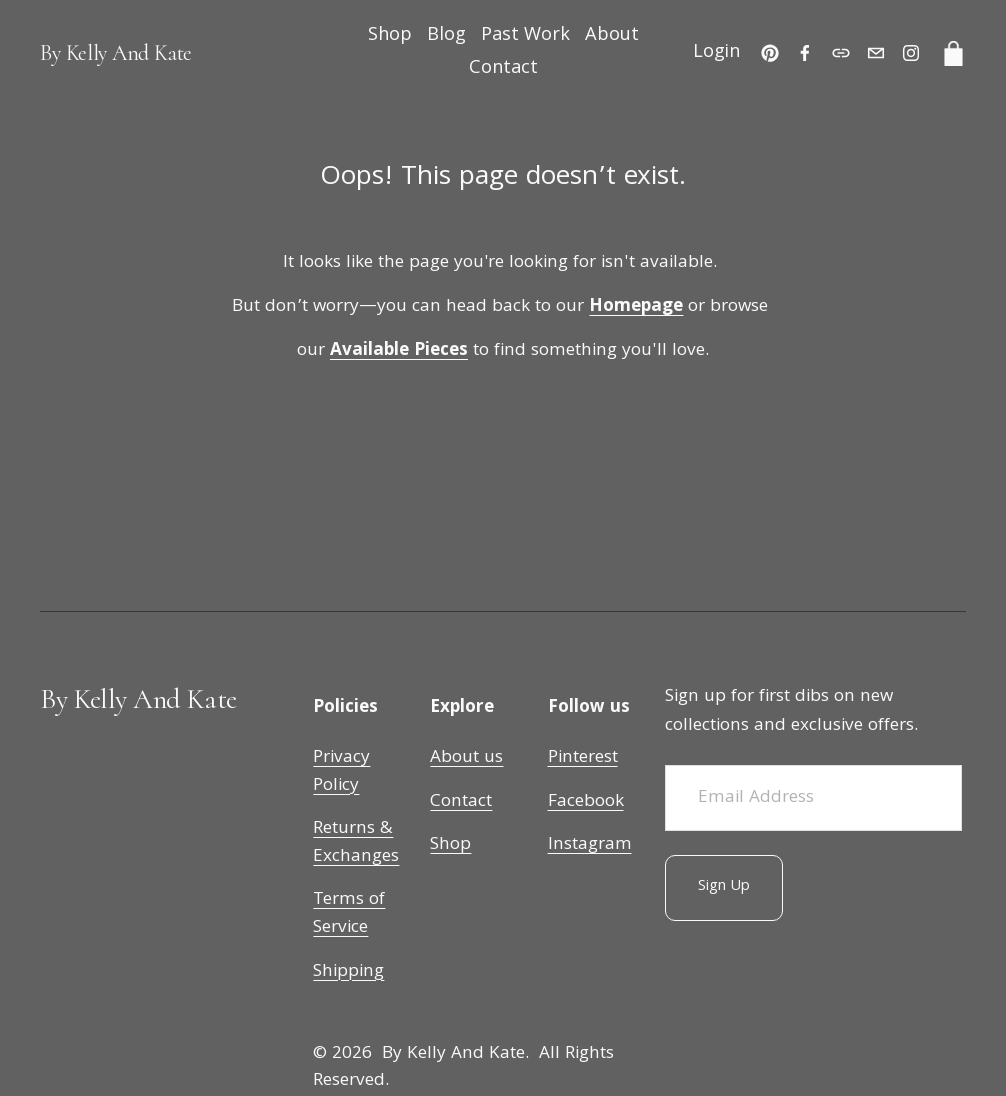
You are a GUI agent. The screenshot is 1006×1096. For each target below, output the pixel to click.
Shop (390, 36)
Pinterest (583, 759)
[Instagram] (911, 53)
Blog (446, 36)
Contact (503, 69)
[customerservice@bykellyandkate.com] (876, 53)
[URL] (841, 53)
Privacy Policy (341, 772)
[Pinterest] (770, 53)
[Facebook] (805, 53)
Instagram (590, 846)
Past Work (525, 36)
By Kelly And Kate (116, 53)
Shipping (348, 973)
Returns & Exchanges (356, 843)
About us (466, 759)
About (612, 36)
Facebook (586, 803)
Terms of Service (349, 914)
